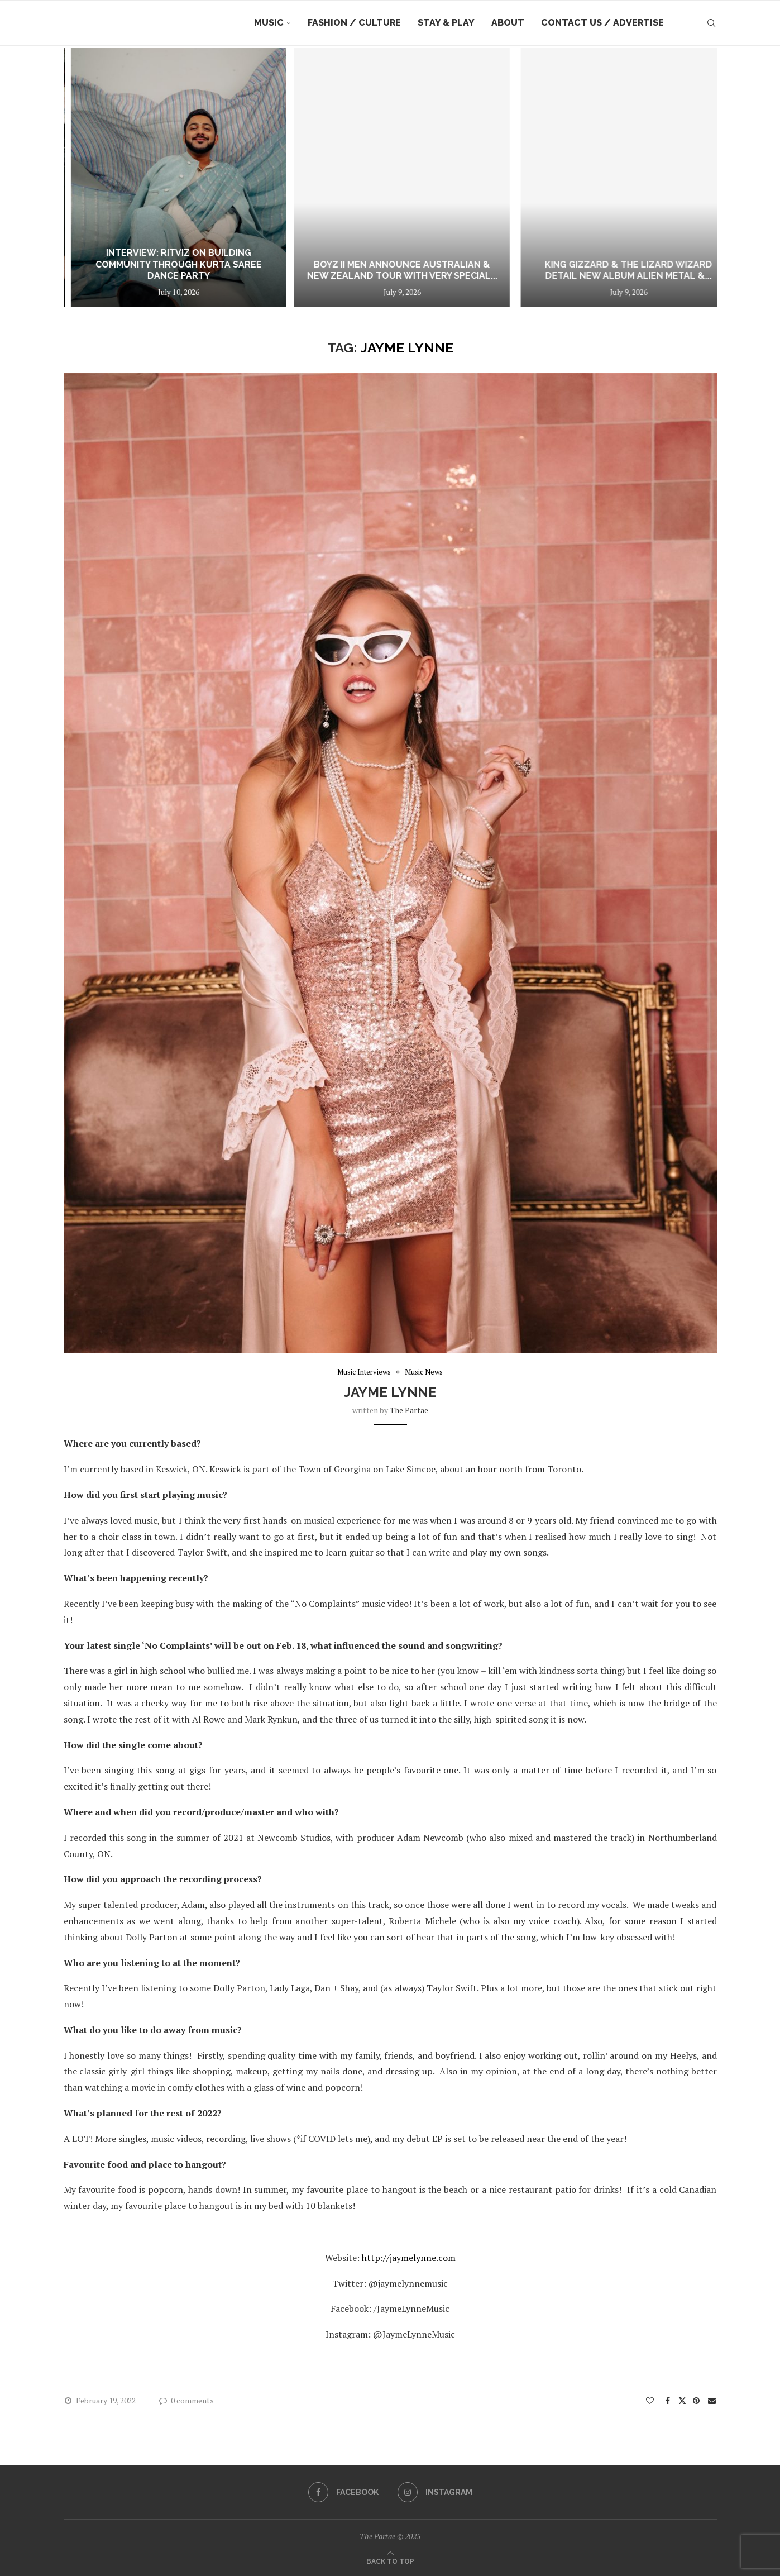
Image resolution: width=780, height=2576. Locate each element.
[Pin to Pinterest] (697, 2400)
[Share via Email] (712, 2400)
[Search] (711, 23)
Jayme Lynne (390, 1392)
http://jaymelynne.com (408, 2257)
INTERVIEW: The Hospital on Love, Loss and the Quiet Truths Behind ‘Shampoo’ (153, 264)
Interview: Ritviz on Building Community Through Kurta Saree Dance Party (378, 264)
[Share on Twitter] (682, 2400)
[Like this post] (650, 2400)
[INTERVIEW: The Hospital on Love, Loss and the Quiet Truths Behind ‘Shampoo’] (153, 177)
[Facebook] (343, 2492)
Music (269, 22)
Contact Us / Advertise (602, 22)
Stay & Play (446, 22)
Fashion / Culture (354, 22)
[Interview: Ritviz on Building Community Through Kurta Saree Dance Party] (378, 177)
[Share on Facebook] (668, 2400)
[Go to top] (390, 2560)
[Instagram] (435, 2492)
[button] (390, 2360)
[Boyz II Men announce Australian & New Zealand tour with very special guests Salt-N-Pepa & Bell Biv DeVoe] (601, 177)
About (507, 22)
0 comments (186, 2400)
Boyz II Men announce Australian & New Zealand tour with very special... (601, 270)
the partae (409, 1410)
